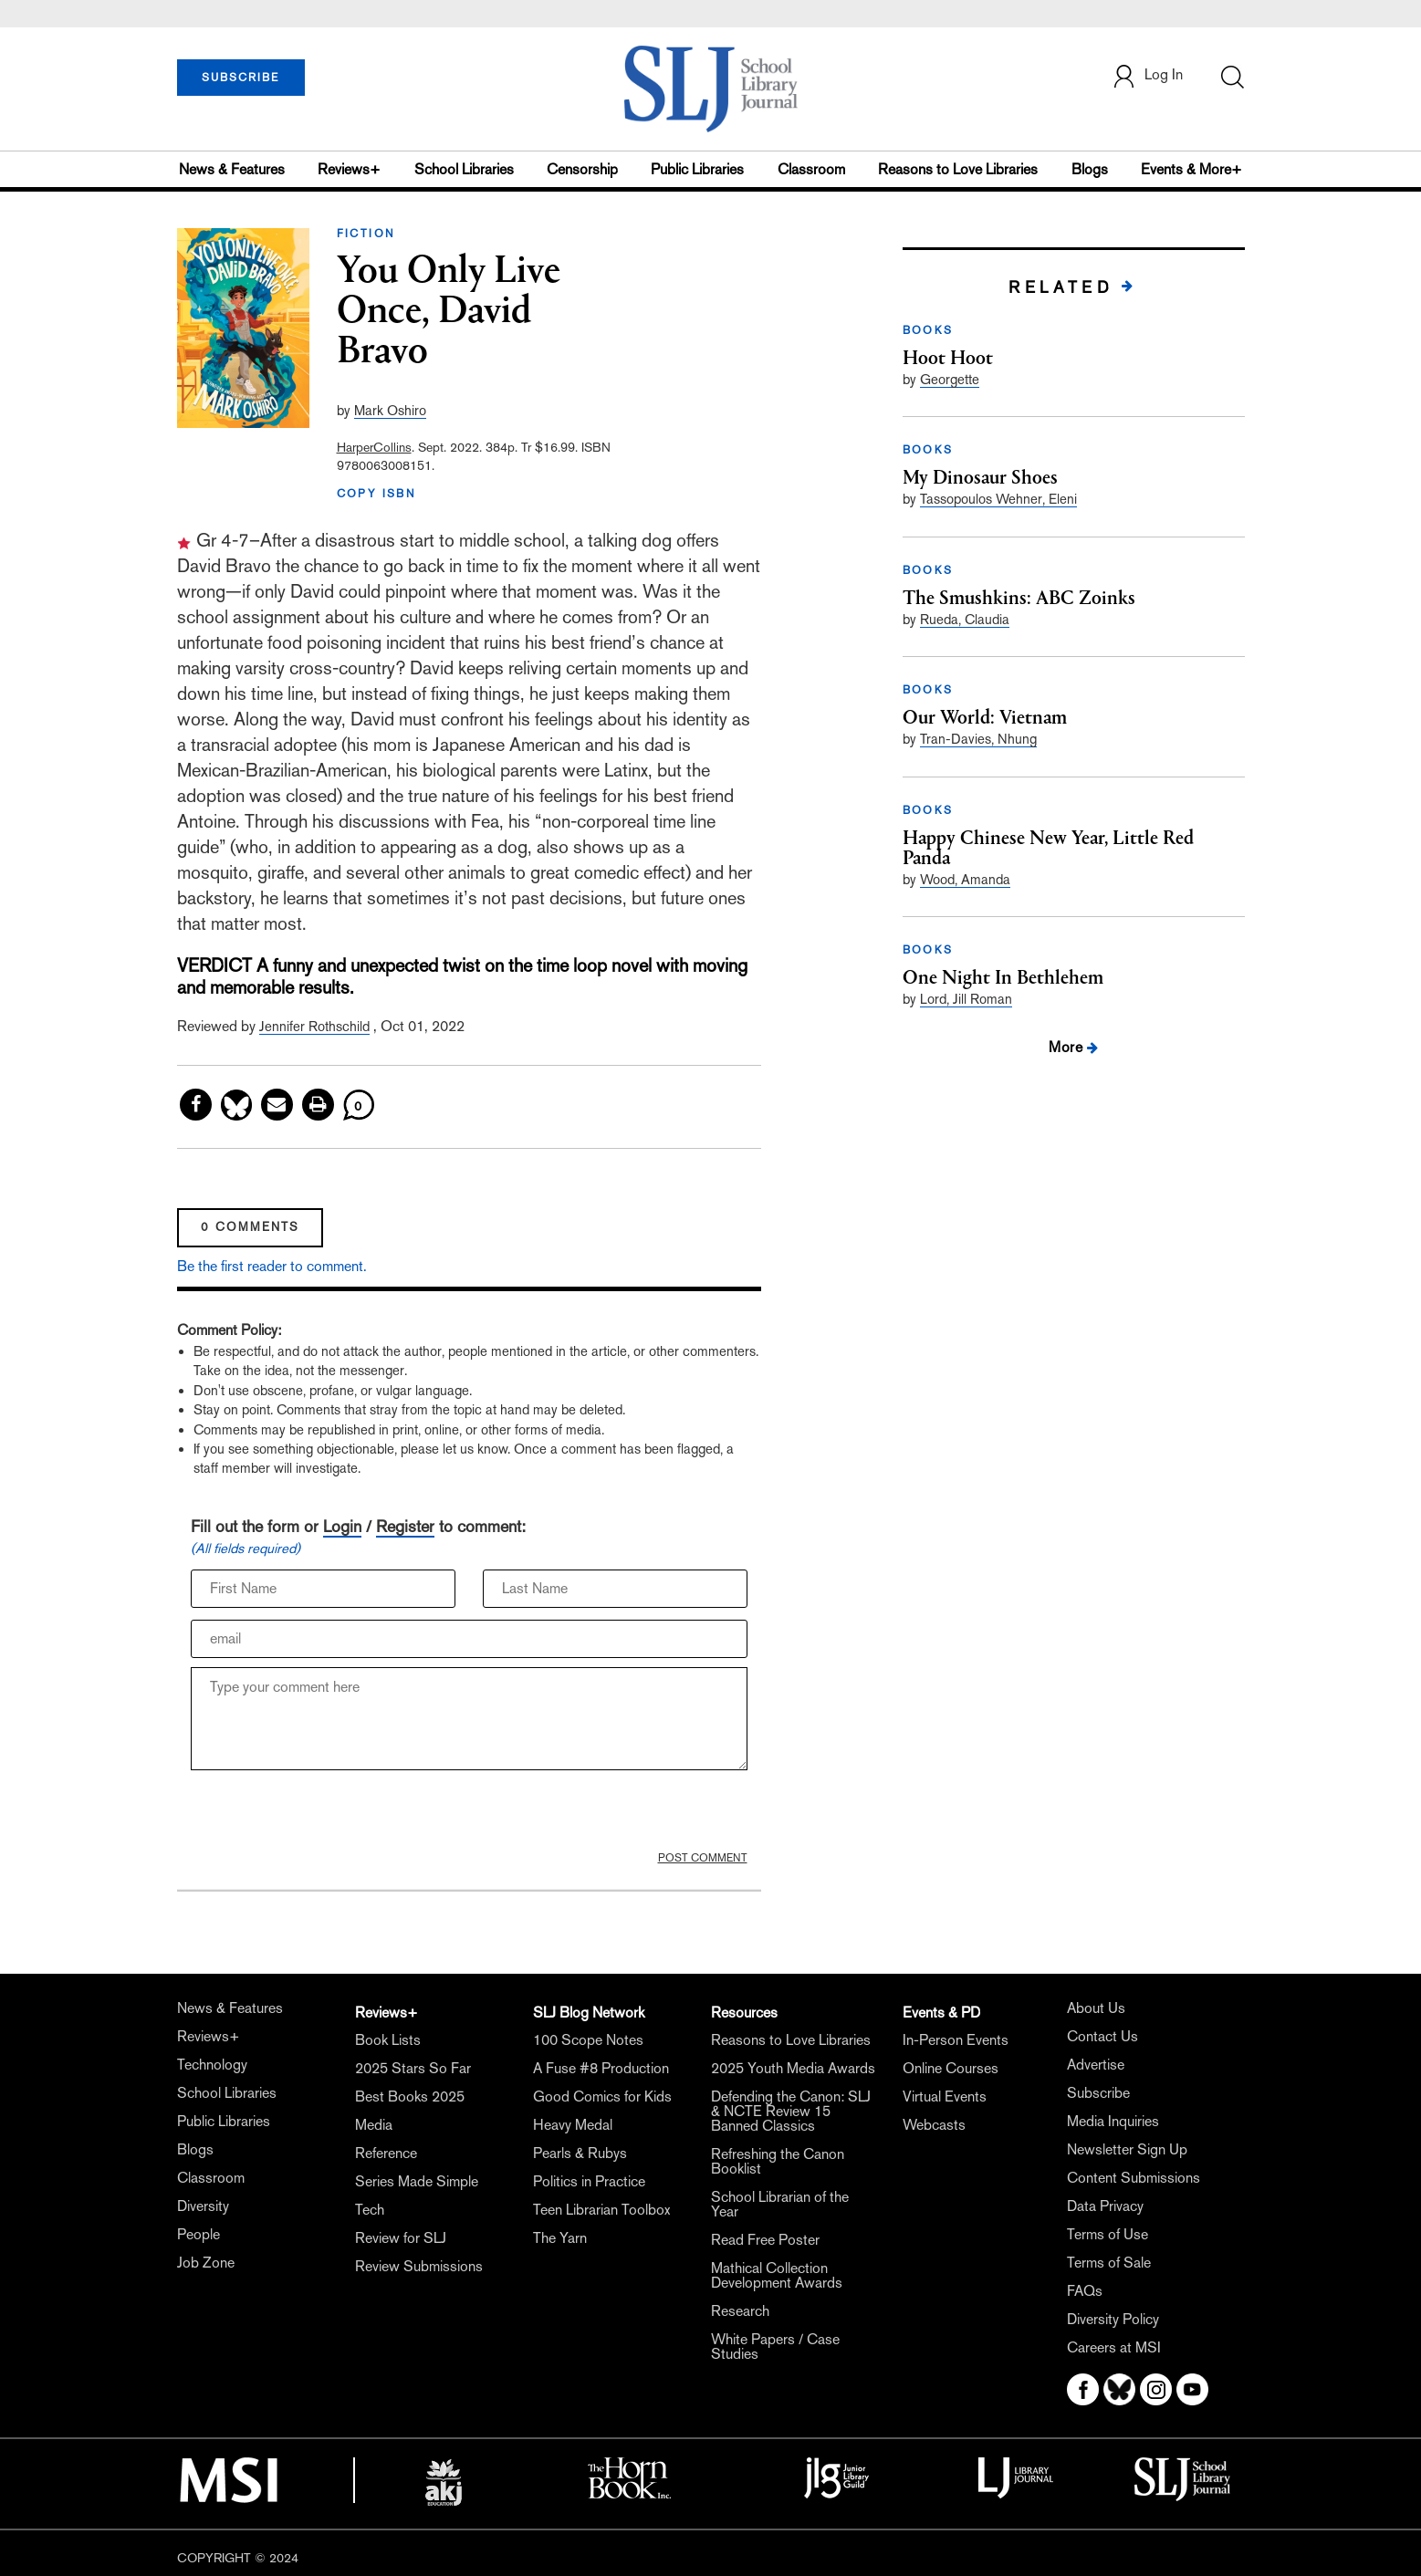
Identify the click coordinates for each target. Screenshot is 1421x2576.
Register (405, 1526)
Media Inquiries (1113, 2121)
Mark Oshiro (390, 410)
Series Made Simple (416, 2181)
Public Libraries (697, 169)
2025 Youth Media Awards (793, 2068)
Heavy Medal (572, 2124)
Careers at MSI (1114, 2347)
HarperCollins (374, 447)
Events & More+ (1191, 169)
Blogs (1089, 169)
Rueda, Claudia (964, 619)
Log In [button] (1147, 76)
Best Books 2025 (410, 2096)
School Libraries (464, 169)
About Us (1096, 2008)
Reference (386, 2153)
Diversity (203, 2206)
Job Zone (206, 2262)
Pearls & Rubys (580, 2153)
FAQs (1084, 2291)
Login (342, 1526)
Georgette (949, 379)
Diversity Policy (1113, 2319)
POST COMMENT (702, 1857)
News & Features (232, 169)
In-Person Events (955, 2040)
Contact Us (1102, 2036)
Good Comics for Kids (602, 2096)
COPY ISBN (377, 493)
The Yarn (560, 2238)
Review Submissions (419, 2266)
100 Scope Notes (588, 2040)
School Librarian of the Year (780, 2204)
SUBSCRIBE (240, 77)
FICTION (366, 233)
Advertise (1095, 2064)
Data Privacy (1105, 2206)
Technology (212, 2064)
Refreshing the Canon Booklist (777, 2161)
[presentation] (329, 1815)
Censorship (582, 169)
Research (740, 2311)
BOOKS (928, 330)
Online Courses (950, 2068)
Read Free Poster (765, 2239)
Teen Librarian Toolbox (601, 2209)
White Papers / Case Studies (775, 2346)
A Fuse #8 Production (601, 2068)
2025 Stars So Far (413, 2068)
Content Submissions (1133, 2177)
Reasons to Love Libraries (958, 169)
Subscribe (1098, 2092)
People (198, 2234)
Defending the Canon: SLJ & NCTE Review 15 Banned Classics (791, 2111)
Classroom (811, 169)
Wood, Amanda (965, 879)
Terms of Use (1107, 2234)
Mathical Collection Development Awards (776, 2275)
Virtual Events (945, 2096)
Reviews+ (349, 169)
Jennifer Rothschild (314, 1026)
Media (373, 2124)
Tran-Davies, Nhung (978, 738)
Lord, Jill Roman (966, 998)
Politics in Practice (589, 2181)
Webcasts (934, 2124)
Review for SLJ (400, 2238)
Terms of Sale (1109, 2262)
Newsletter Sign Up (1127, 2149)
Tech (369, 2209)
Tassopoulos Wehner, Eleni (998, 498)
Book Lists (388, 2040)
